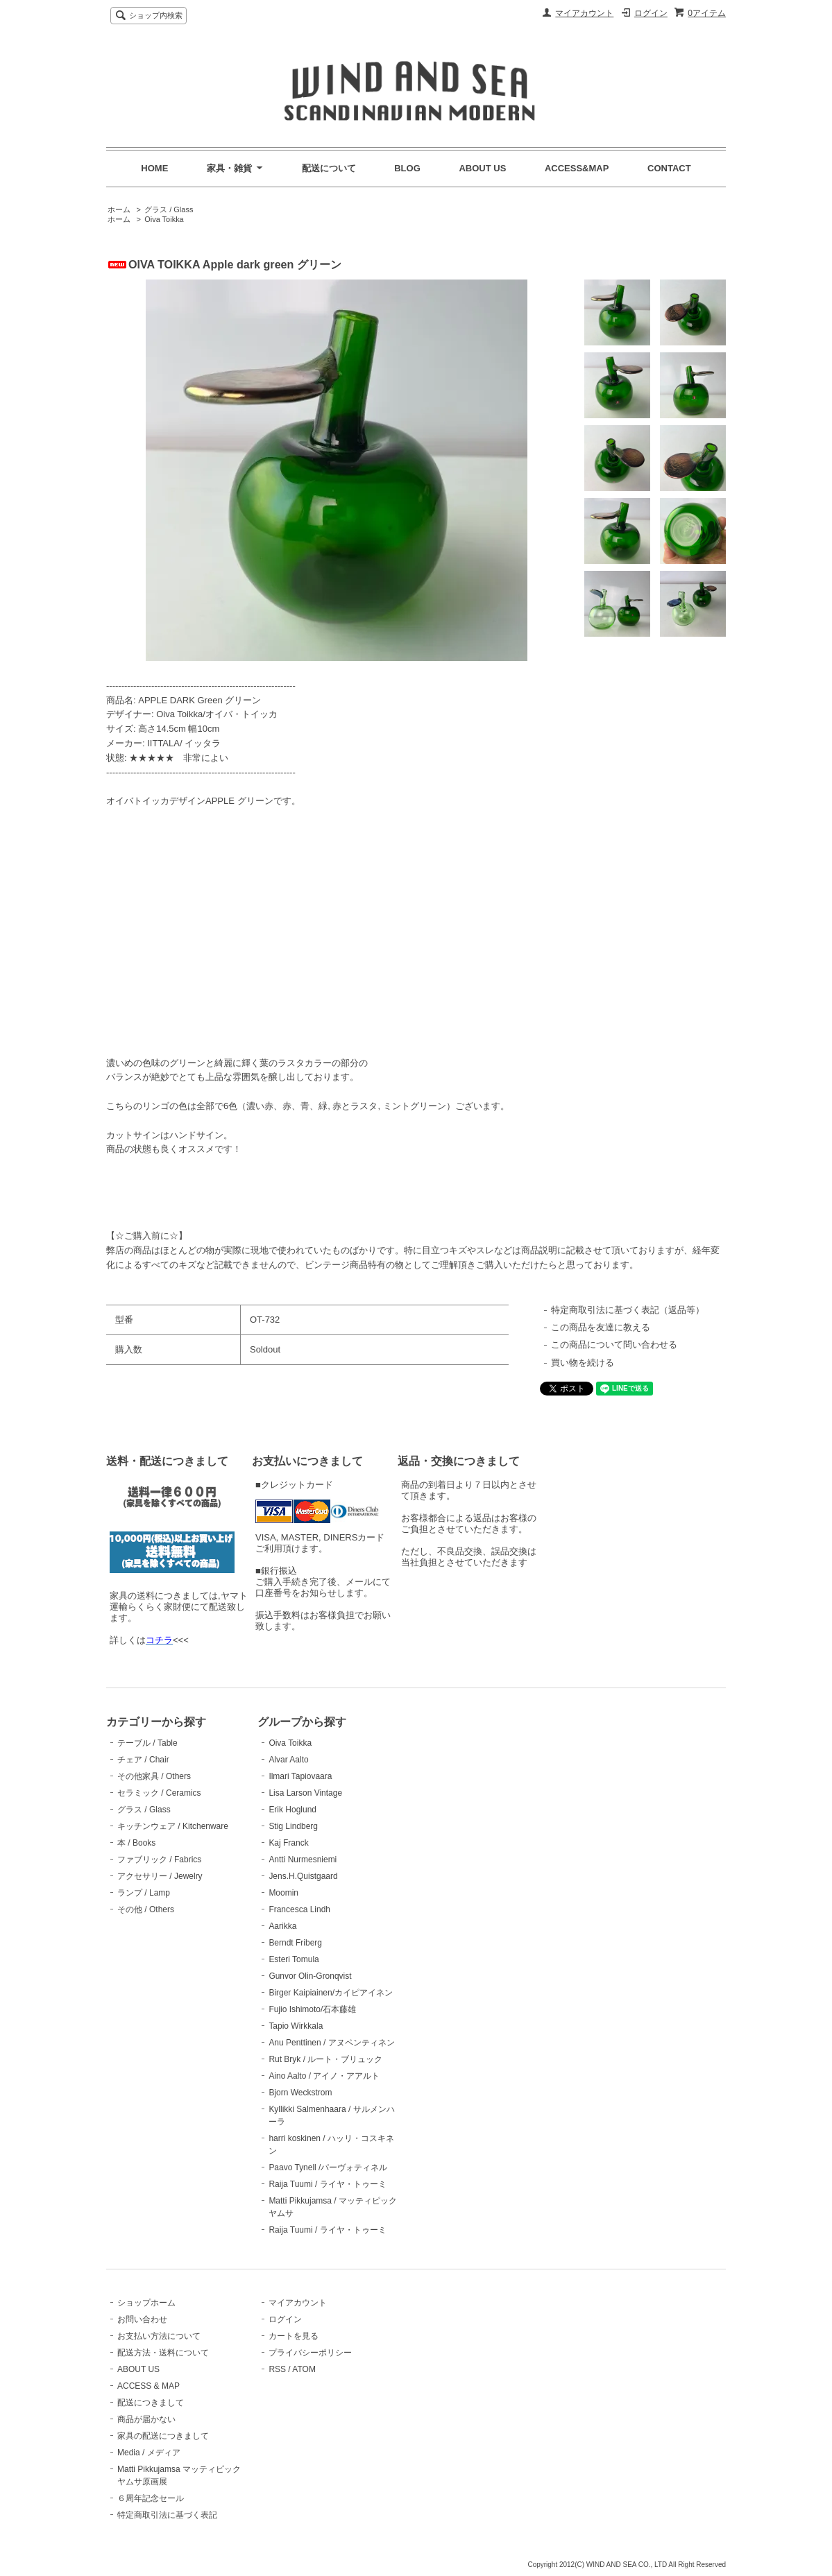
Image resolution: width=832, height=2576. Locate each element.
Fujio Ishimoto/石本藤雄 (312, 2009)
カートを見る (294, 2336)
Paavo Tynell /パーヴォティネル (328, 2167)
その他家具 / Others (154, 1776)
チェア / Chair (143, 1759)
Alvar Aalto (288, 1759)
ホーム (119, 209)
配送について (329, 168)
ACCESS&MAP (577, 168)
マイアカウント (584, 13)
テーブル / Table (147, 1743)
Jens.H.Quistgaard (303, 1876)
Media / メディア (148, 2452)
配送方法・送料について (163, 2353)
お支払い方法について (159, 2336)
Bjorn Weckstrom (300, 2092)
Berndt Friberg (295, 1943)
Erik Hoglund (292, 1809)
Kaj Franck (288, 1843)
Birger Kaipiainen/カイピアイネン (331, 1993)
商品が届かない (146, 2419)
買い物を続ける (582, 1362)
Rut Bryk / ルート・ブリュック (325, 2059)
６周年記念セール (150, 2498)
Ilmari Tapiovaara (300, 1776)
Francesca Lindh (299, 1909)
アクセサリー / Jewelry (160, 1876)
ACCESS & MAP (148, 2386)
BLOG (407, 168)
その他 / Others (145, 1909)
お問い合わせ (142, 2319)
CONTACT (669, 168)
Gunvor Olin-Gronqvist (310, 1976)
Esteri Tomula (294, 1959)
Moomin (283, 1893)
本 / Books (136, 1843)
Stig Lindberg (293, 1826)
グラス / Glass (168, 209)
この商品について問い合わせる (614, 1344)
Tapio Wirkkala (296, 2026)
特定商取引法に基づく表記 (167, 2515)
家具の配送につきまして (163, 2436)
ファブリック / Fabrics (159, 1859)
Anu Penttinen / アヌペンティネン (331, 2042)
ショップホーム (146, 2303)
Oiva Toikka (164, 219)
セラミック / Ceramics (159, 1793)
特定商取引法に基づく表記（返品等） (627, 1310)
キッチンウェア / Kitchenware (172, 1826)
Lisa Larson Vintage (305, 1793)
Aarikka (282, 1926)
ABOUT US (482, 168)
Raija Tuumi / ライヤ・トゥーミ (327, 2184)
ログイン (651, 13)
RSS (277, 2369)
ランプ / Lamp (143, 1893)
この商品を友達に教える (600, 1327)
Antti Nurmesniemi (303, 1859)
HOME (154, 168)
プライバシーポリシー (310, 2353)
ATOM (304, 2369)
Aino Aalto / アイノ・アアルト (324, 2076)
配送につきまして (150, 2402)
